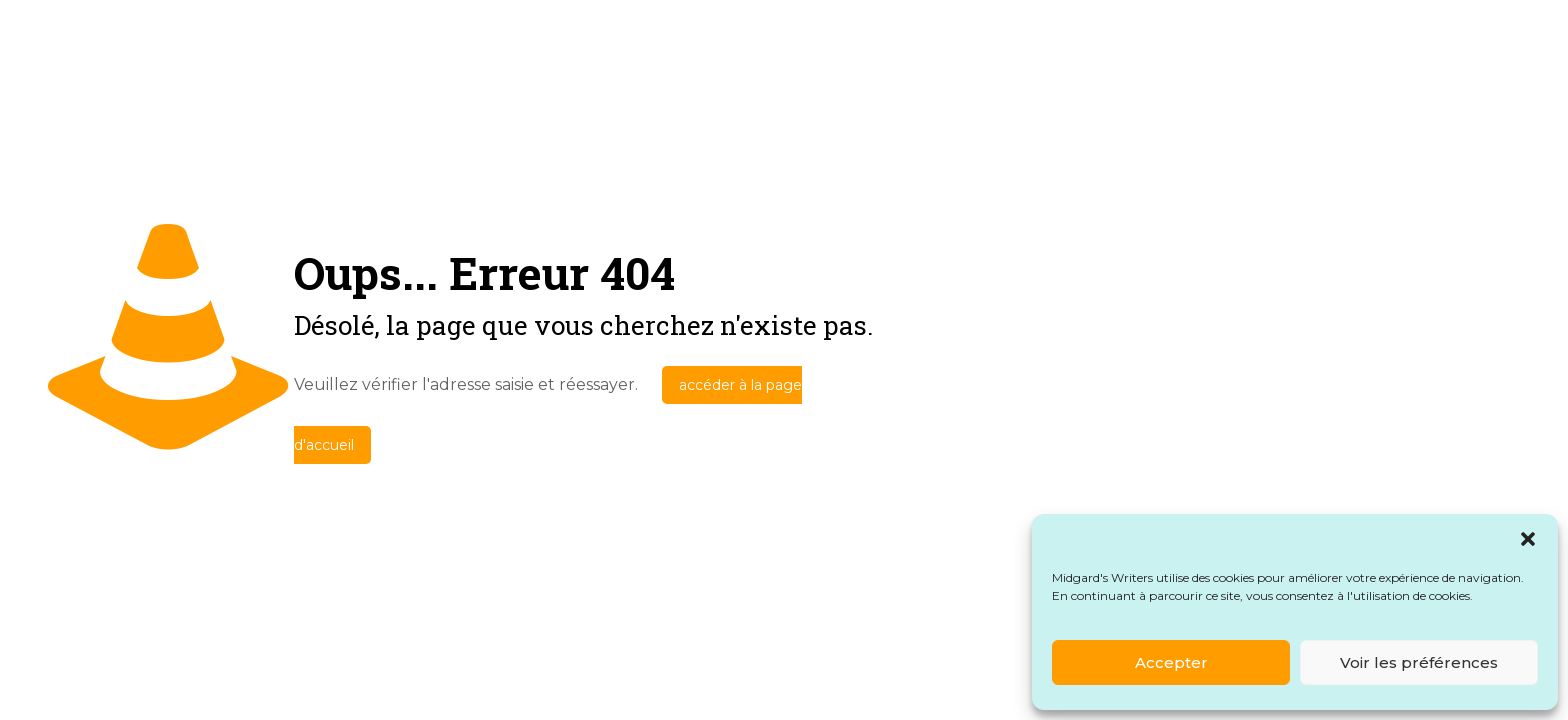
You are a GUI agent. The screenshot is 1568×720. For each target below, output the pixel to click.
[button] (1528, 539)
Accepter (1171, 662)
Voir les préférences (1419, 662)
